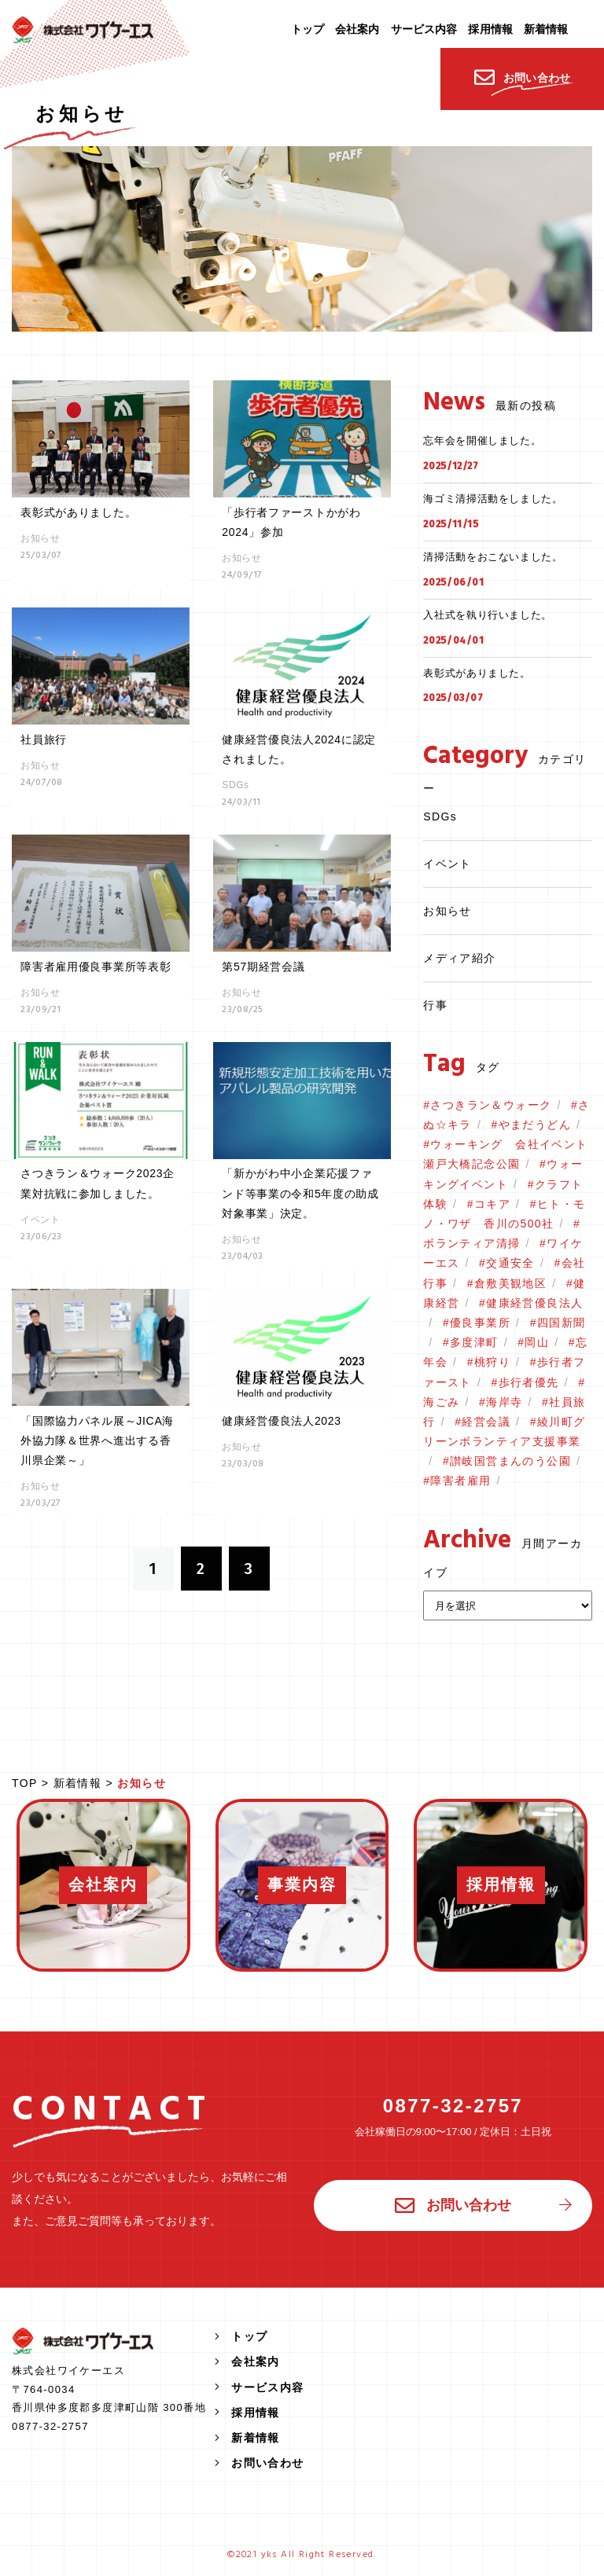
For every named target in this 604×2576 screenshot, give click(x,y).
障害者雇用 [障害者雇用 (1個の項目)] (460, 1480)
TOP (24, 1783)
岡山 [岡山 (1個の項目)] (537, 1342)
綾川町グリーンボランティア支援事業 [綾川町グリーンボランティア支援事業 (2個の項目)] (504, 1431)
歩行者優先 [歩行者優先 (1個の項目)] (529, 1382)
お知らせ (447, 911)
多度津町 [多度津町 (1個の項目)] (474, 1342)
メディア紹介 (459, 958)
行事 (435, 1005)
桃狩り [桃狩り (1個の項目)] (492, 1362)
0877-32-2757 (453, 2105)
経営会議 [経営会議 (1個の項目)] (486, 1421)
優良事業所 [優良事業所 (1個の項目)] (480, 1322)
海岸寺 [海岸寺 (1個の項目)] (504, 1402)
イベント (447, 863)
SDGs (440, 816)
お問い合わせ (453, 2206)
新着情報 (77, 1783)
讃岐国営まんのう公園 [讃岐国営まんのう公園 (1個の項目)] (510, 1461)
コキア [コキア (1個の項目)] (492, 1204)
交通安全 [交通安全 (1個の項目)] (510, 1263)
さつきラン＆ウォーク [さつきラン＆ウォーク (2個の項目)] (490, 1105)
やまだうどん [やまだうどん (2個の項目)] (535, 1124)
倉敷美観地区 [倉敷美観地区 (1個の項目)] (510, 1283)
